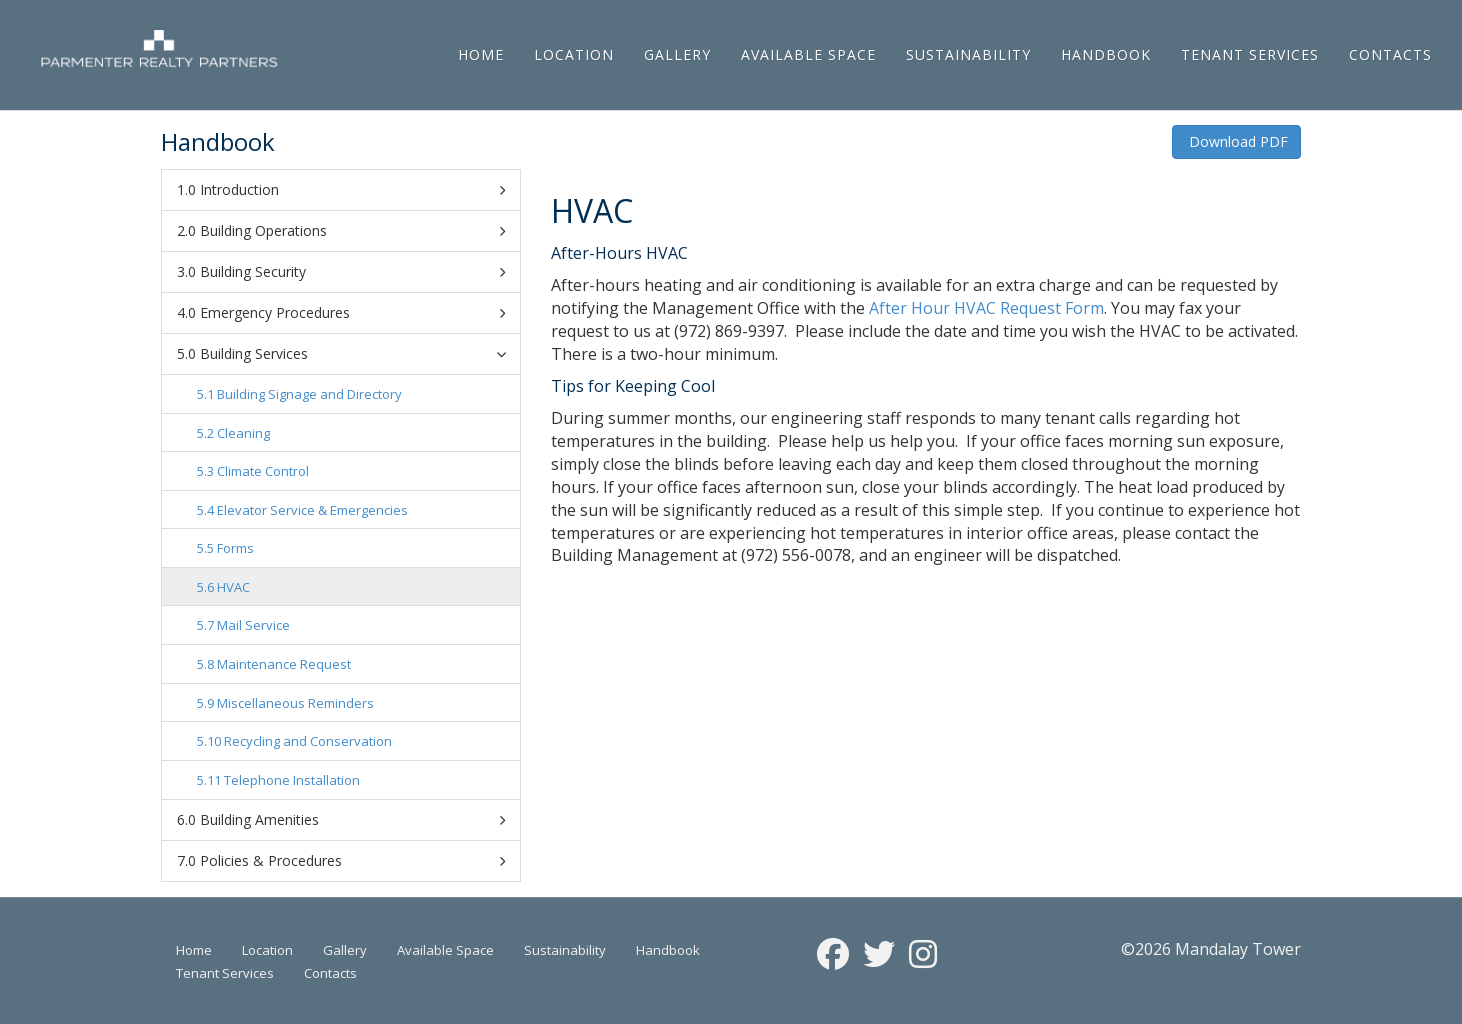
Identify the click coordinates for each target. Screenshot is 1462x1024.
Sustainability (968, 54)
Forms (235, 548)
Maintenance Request (284, 664)
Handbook (1106, 54)
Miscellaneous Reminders (295, 703)
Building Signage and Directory (309, 394)
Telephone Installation (292, 780)
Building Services (356, 353)
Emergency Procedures (352, 313)
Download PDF (1236, 141)
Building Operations (352, 231)
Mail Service (253, 625)
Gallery (677, 54)
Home (481, 54)
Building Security (352, 272)
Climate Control (263, 471)
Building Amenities (352, 820)
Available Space (808, 54)
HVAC (233, 587)
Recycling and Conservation (308, 741)
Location (574, 54)
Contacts (1390, 54)
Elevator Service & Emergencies (312, 510)
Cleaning (243, 433)
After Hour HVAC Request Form (986, 308)
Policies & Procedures (352, 861)
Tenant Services (1250, 54)
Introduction (352, 190)
